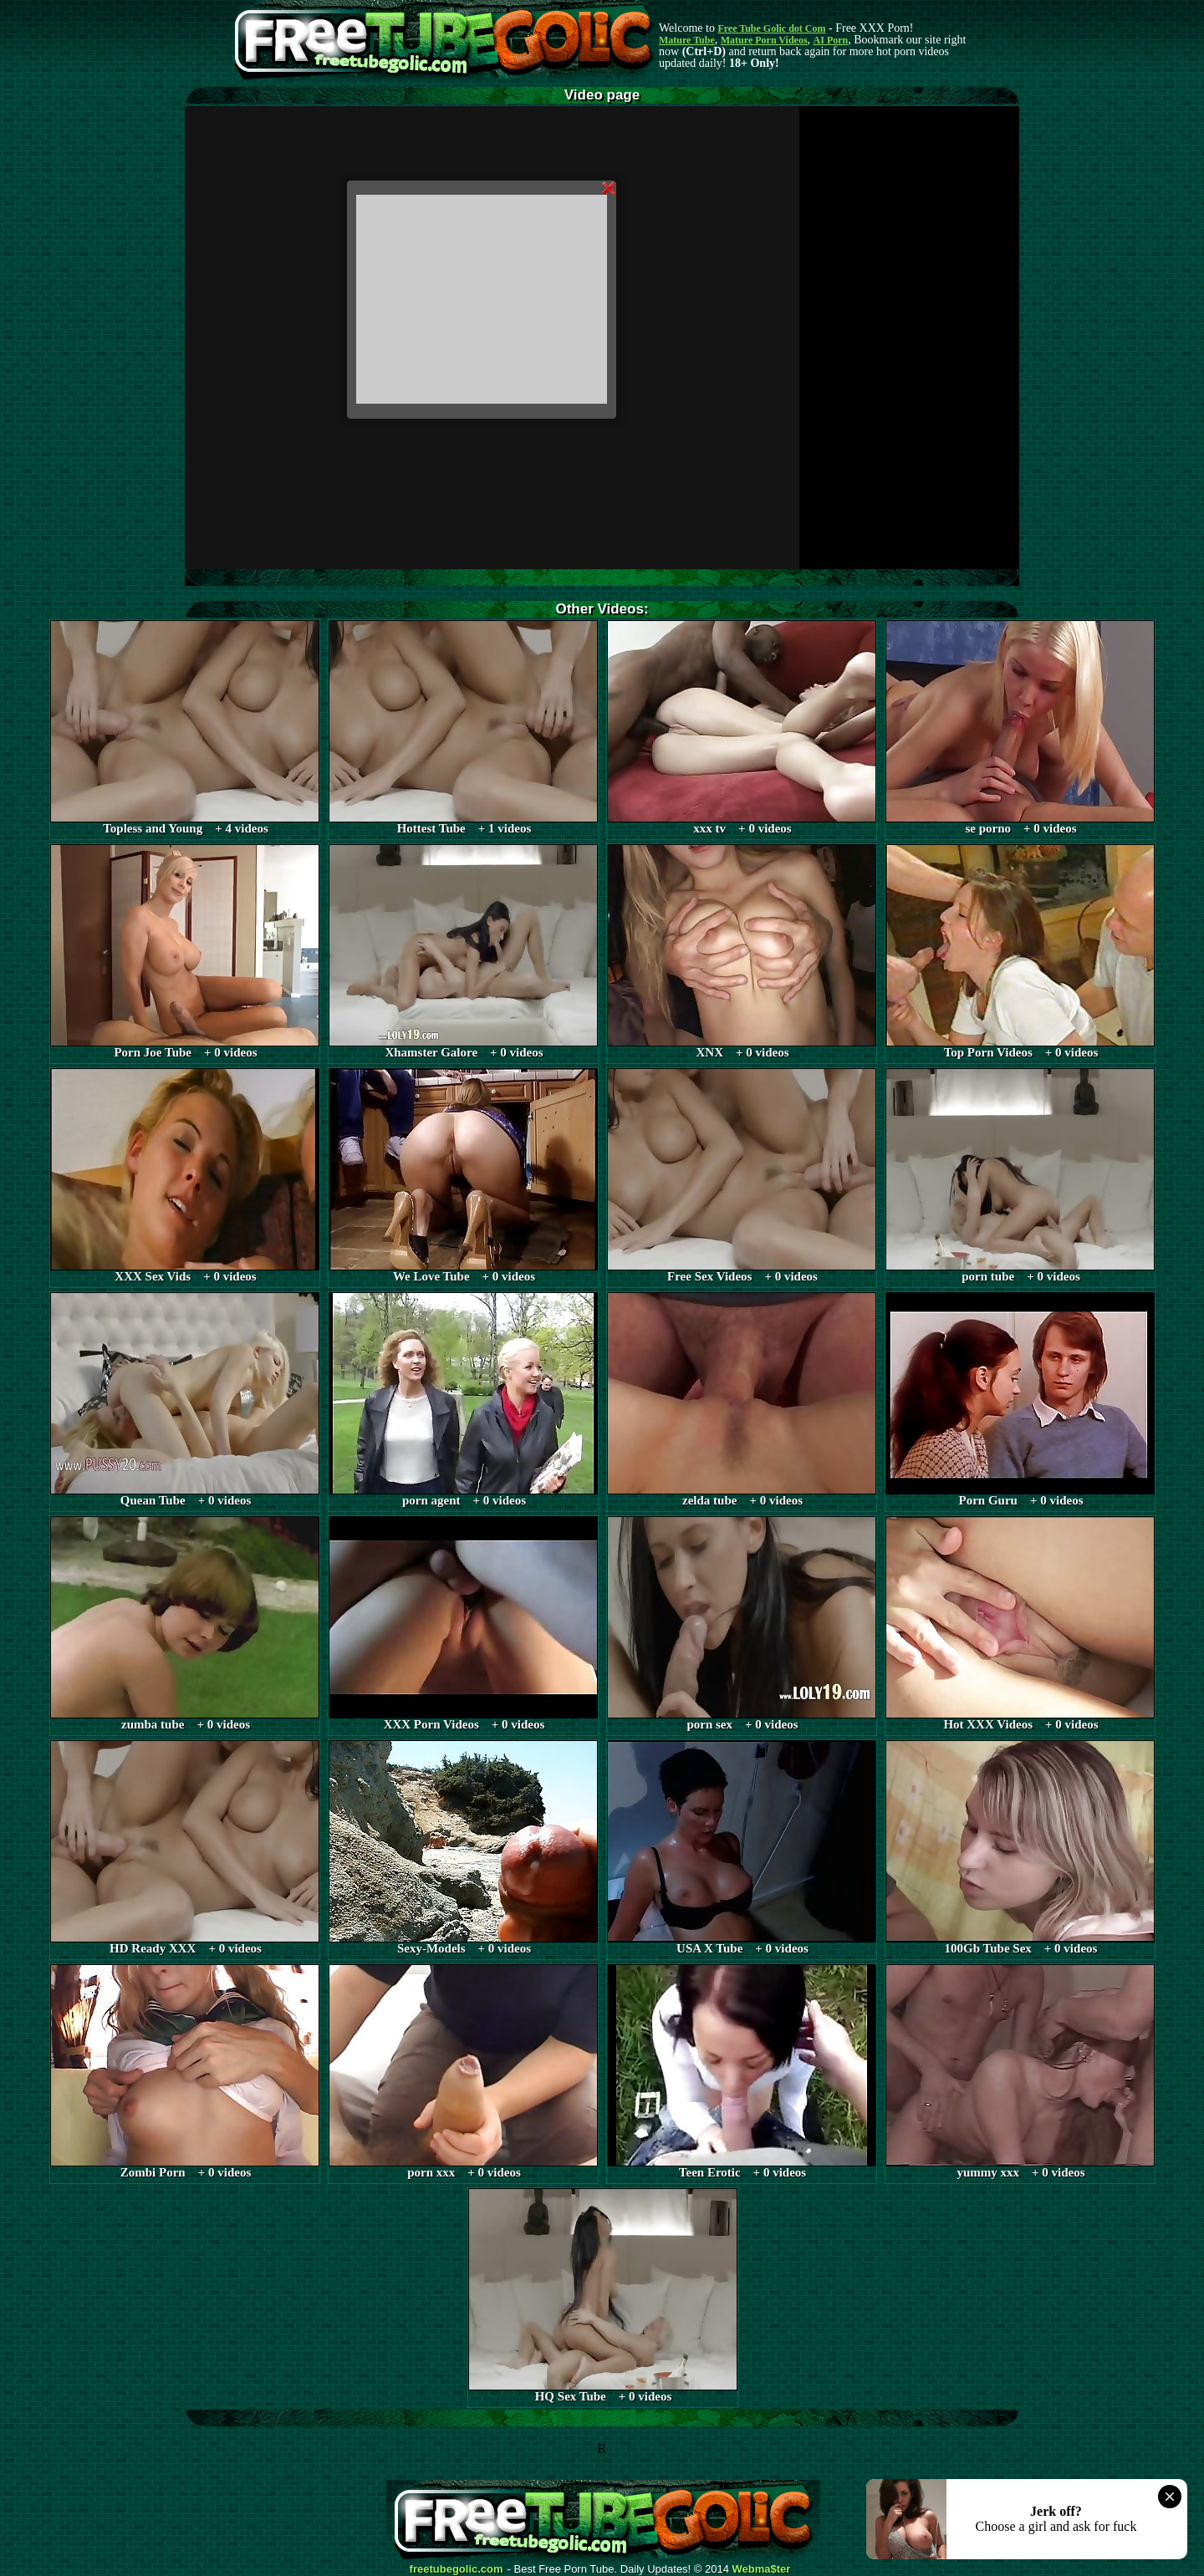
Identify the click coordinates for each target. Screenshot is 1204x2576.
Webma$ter (761, 2569)
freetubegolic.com (456, 2569)
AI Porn (831, 40)
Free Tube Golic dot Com (771, 28)
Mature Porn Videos (764, 40)
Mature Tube (687, 40)
